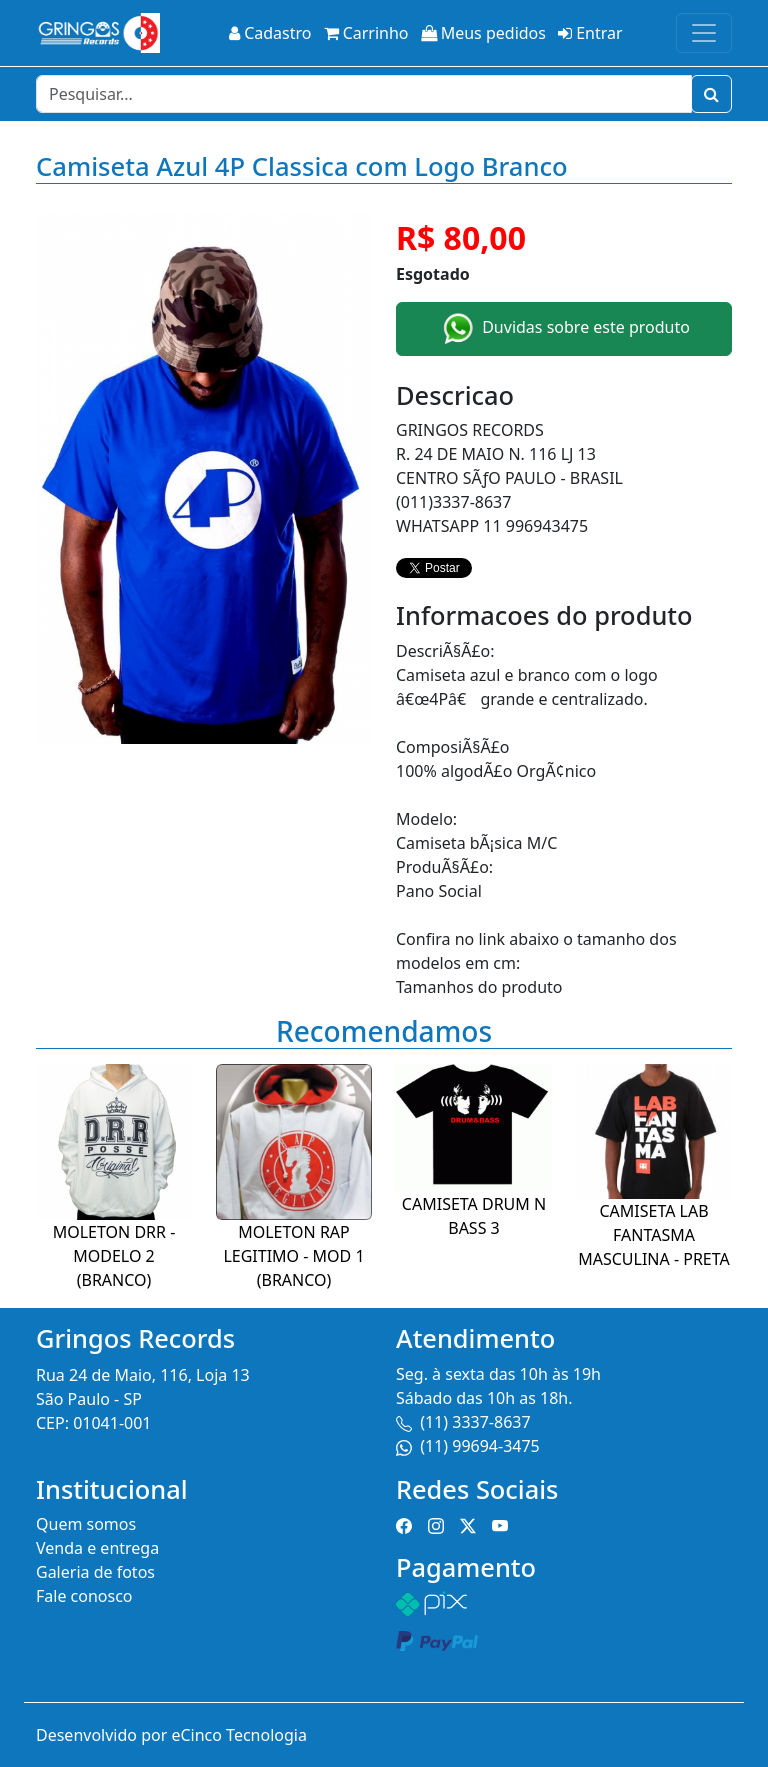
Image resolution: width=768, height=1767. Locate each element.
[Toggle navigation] (704, 33)
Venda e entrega (97, 1548)
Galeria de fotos (95, 1572)
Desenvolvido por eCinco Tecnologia (171, 1735)
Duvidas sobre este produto (564, 329)
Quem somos (86, 1524)
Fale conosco (84, 1596)
